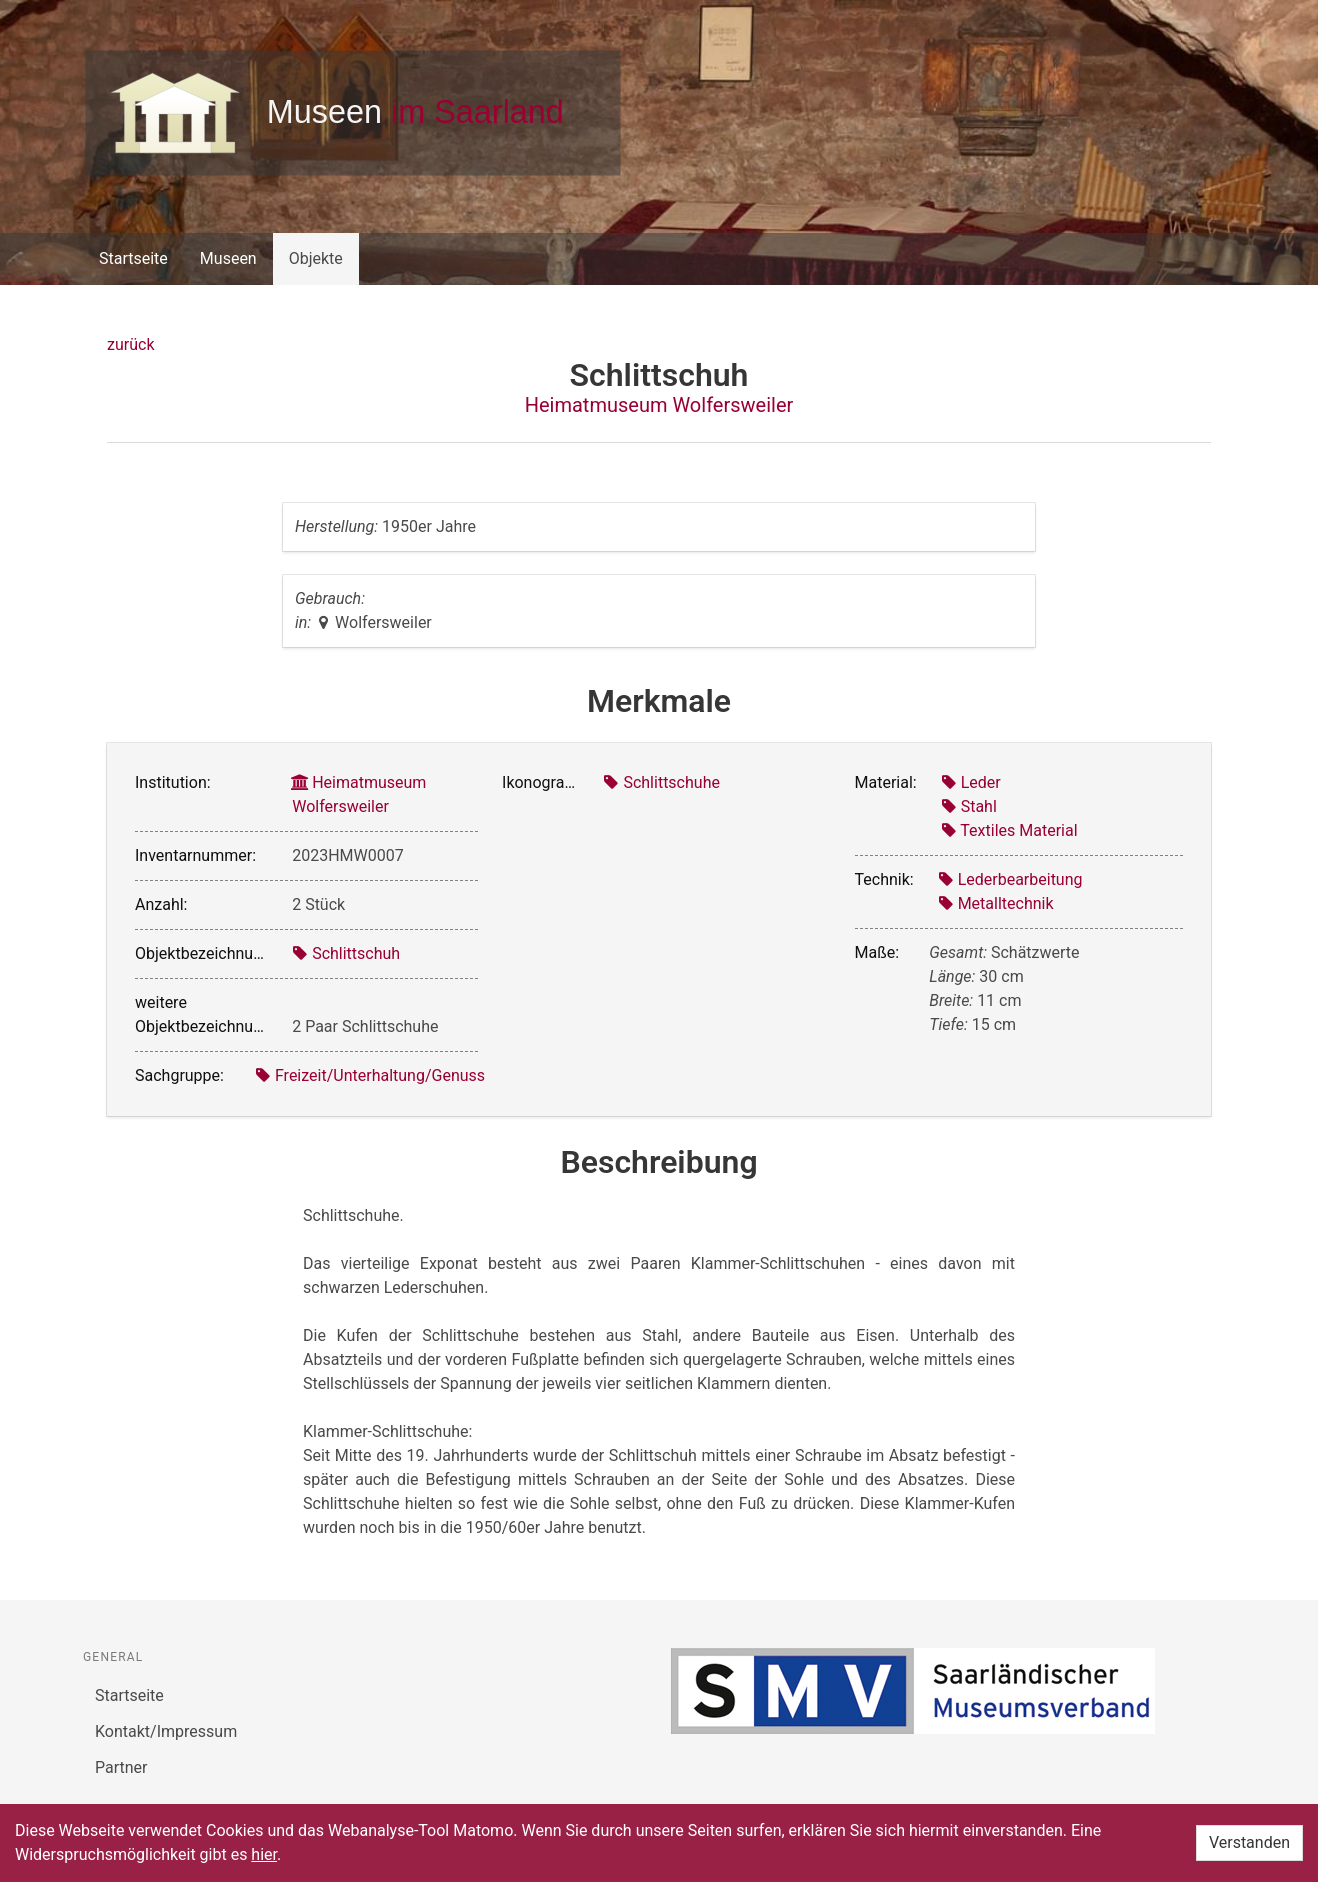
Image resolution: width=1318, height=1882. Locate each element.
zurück (130, 344)
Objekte (316, 258)
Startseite (133, 258)
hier (264, 1854)
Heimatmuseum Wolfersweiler (659, 405)
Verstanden (1249, 1842)
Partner (121, 1767)
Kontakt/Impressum (166, 1731)
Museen (228, 258)
